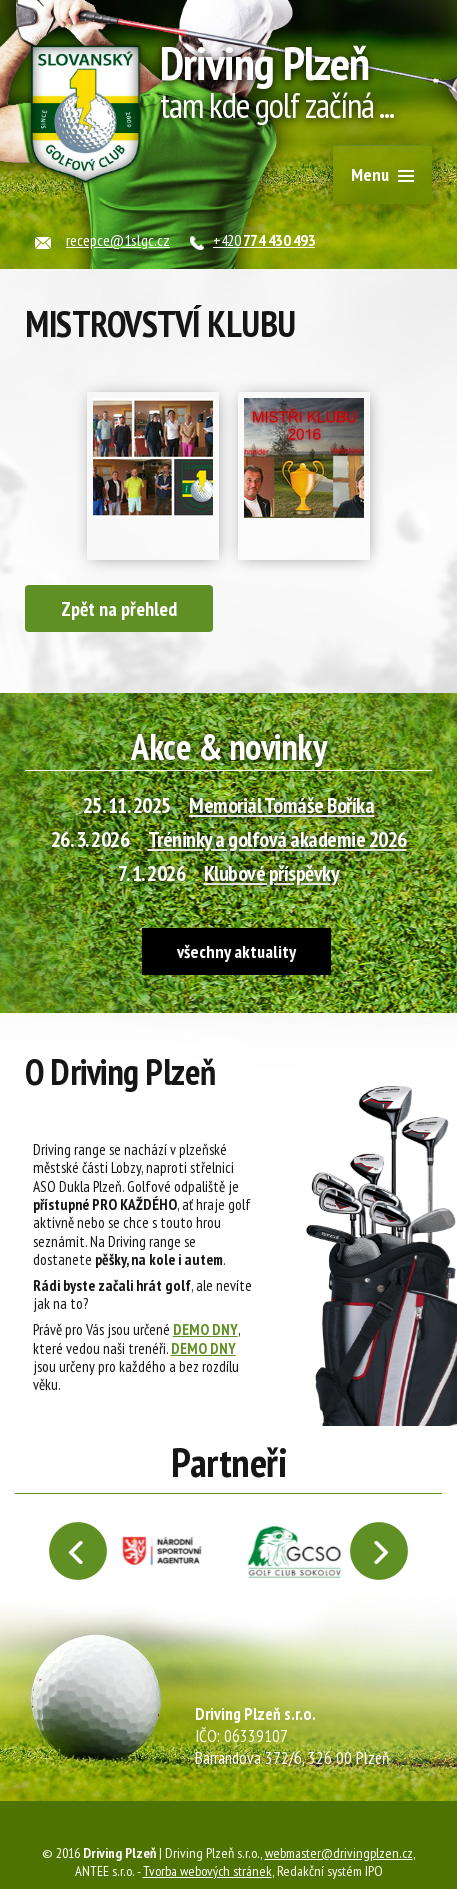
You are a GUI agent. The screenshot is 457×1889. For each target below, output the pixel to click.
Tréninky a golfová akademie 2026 (277, 839)
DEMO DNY (205, 1329)
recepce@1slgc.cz (118, 240)
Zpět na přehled (119, 608)
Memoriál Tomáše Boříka (281, 805)
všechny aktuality (236, 951)
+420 (264, 240)
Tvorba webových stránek (207, 1870)
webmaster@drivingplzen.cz (339, 1852)
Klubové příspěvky (272, 873)
